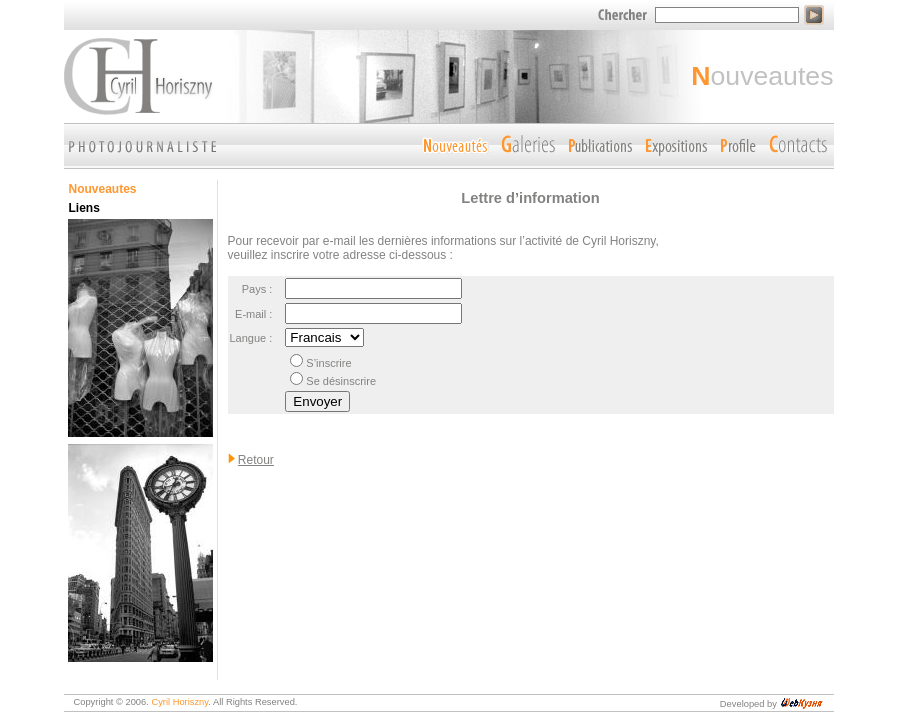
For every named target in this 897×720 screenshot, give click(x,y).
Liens (84, 208)
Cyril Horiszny (179, 702)
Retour (256, 460)
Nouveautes (103, 189)
